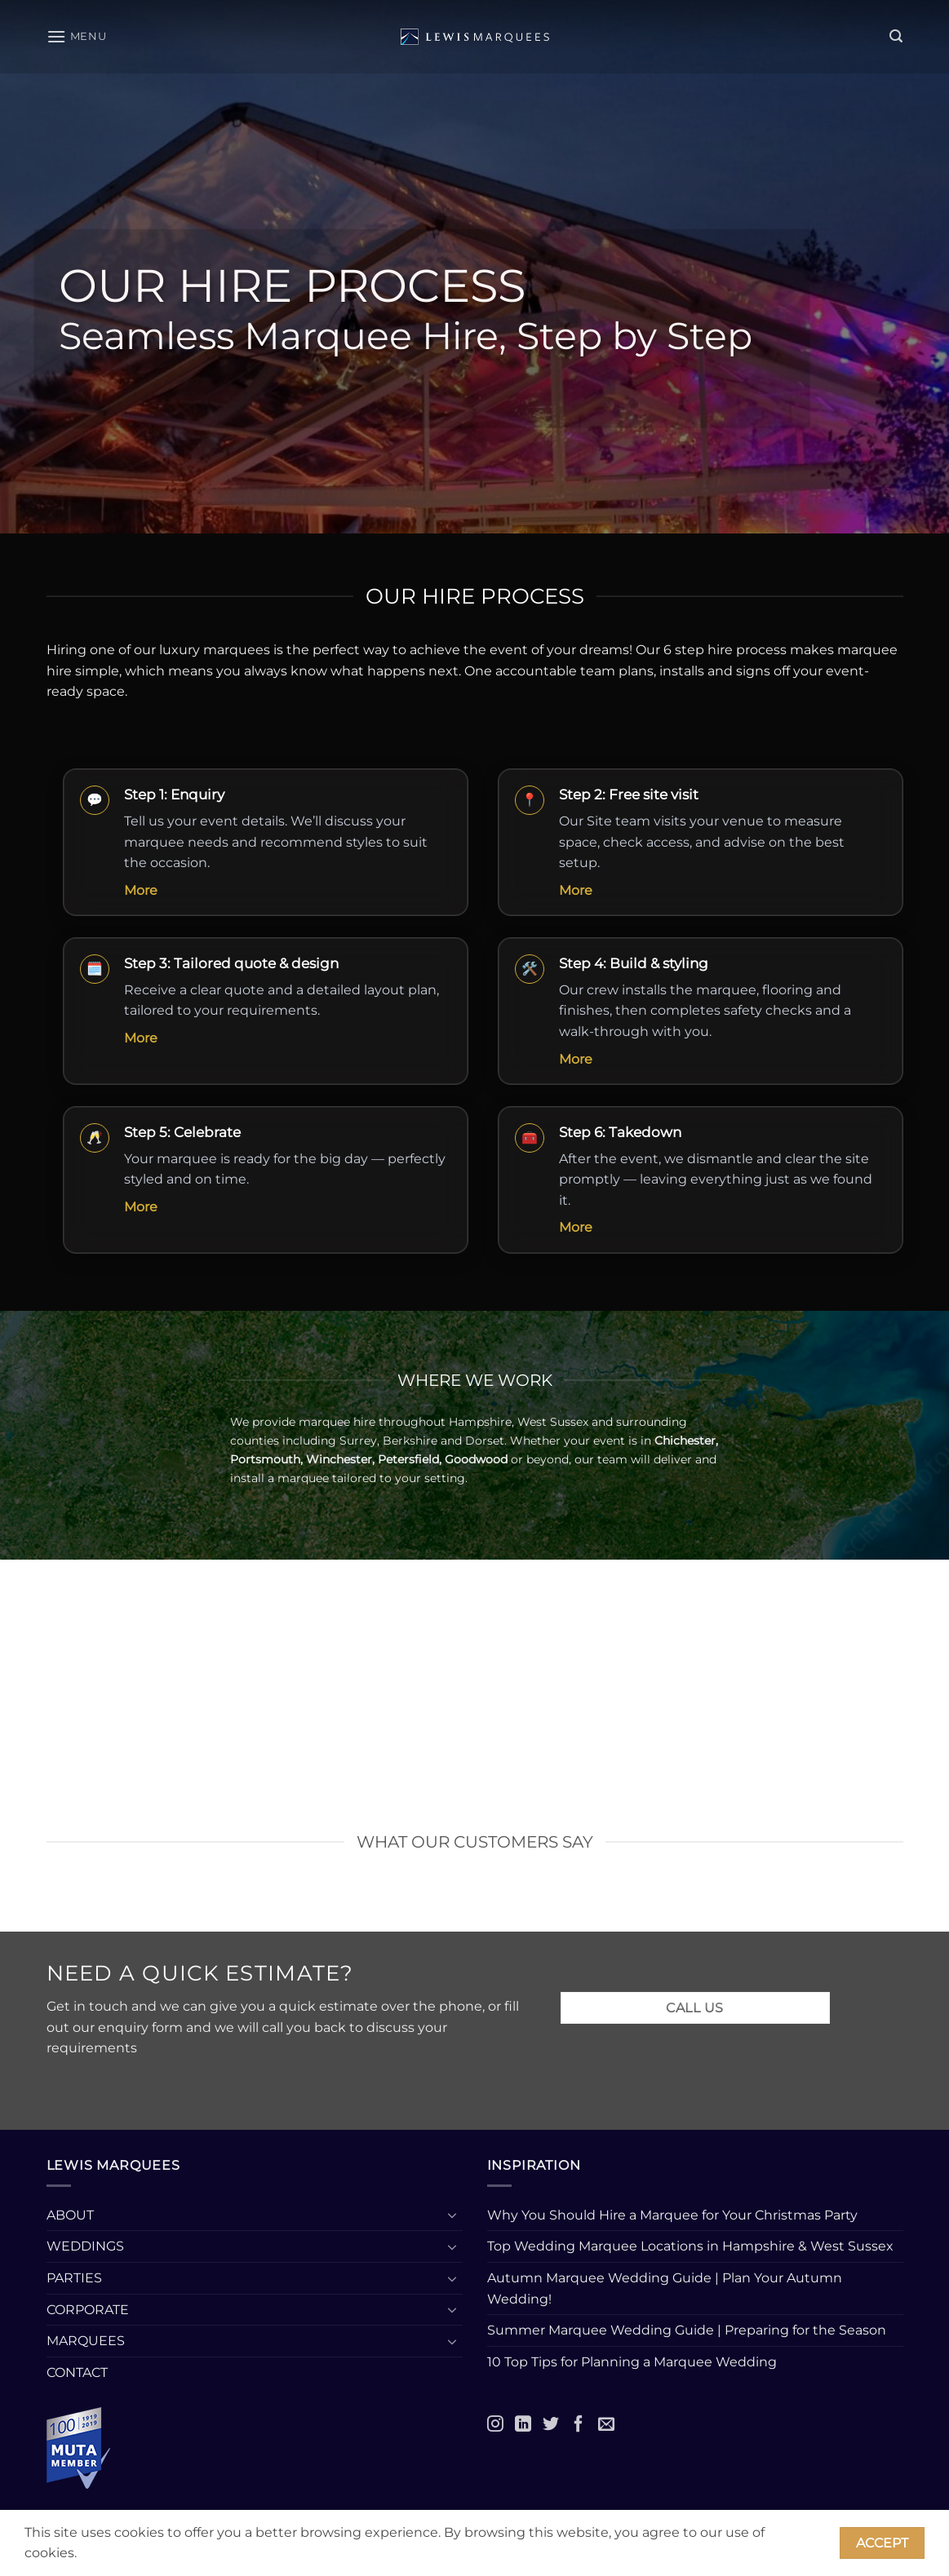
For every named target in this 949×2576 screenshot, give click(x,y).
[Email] (606, 2423)
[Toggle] (453, 2214)
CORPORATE (88, 2309)
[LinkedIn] (523, 2423)
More (140, 890)
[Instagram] (495, 2423)
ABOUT (70, 2215)
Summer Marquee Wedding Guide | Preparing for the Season (686, 2330)
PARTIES (74, 2278)
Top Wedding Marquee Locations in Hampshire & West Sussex (690, 2246)
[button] (77, 36)
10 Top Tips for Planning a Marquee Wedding (633, 2362)
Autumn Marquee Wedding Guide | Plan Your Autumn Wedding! (664, 2288)
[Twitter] (551, 2423)
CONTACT (77, 2372)
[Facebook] (578, 2423)
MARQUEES (86, 2340)
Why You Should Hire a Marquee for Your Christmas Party (672, 2215)
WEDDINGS (85, 2246)
